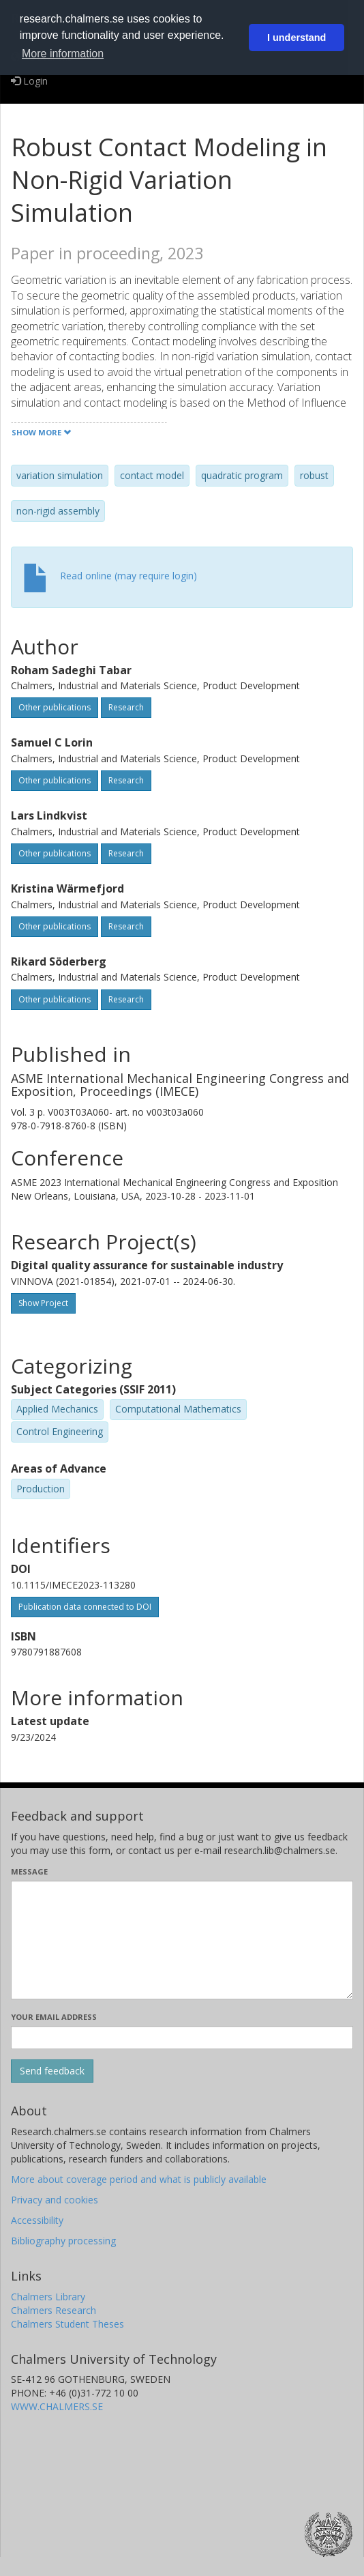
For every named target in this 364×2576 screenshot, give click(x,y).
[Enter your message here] (182, 1940)
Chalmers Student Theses (67, 2323)
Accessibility (37, 2220)
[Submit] (52, 2071)
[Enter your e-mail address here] (182, 2037)
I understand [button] (296, 37)
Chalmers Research (53, 2310)
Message (29, 1871)
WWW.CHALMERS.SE (57, 2406)
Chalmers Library (48, 2296)
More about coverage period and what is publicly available (139, 2179)
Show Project (43, 1303)
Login (29, 80)
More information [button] (63, 53)
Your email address (54, 2017)
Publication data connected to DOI (84, 1606)
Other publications (54, 707)
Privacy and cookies (54, 2199)
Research (126, 707)
